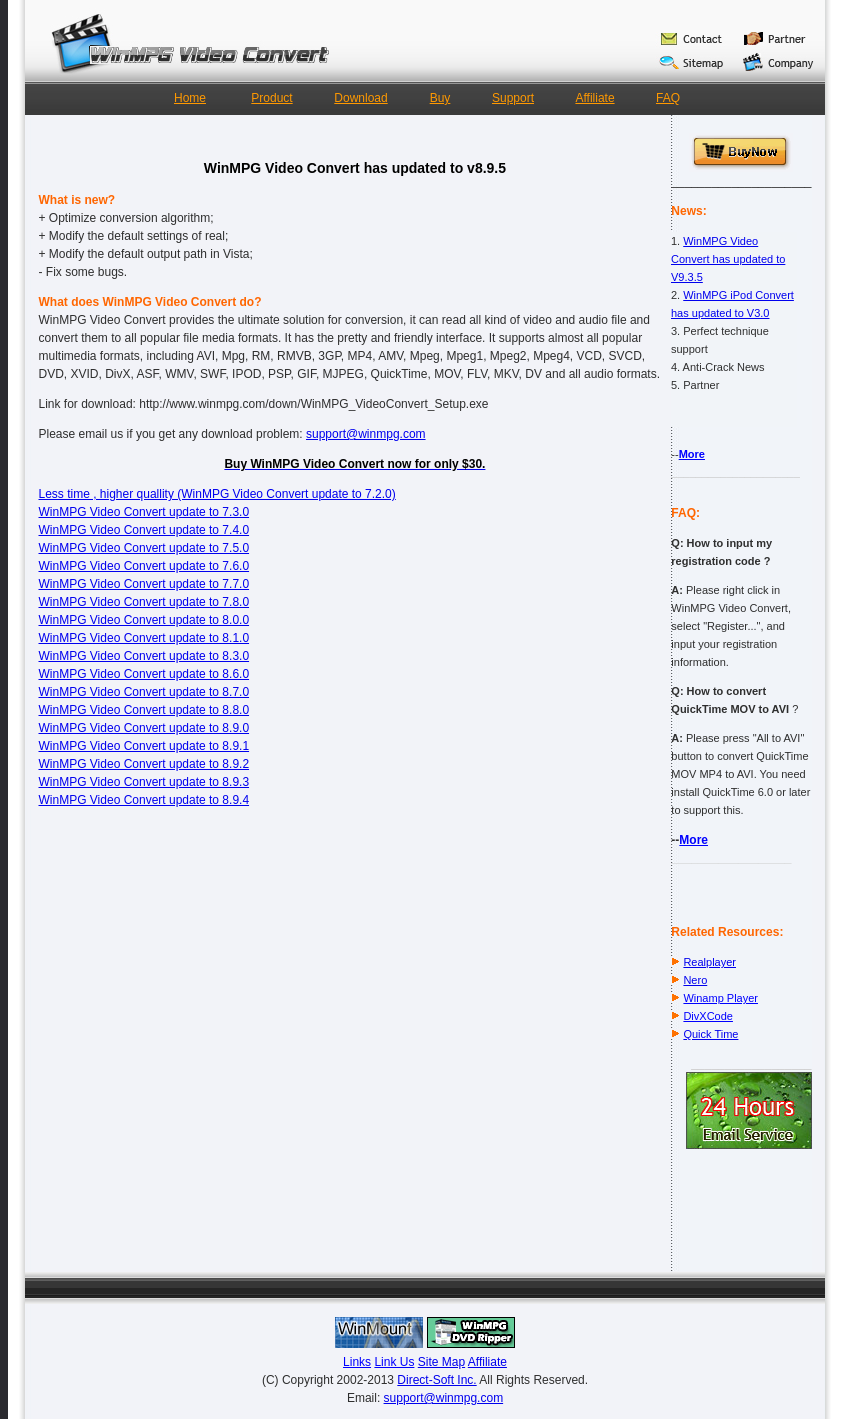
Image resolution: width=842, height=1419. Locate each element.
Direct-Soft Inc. (436, 1380)
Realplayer (709, 962)
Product (271, 98)
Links (357, 1362)
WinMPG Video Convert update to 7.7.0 (144, 584)
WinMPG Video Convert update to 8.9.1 (144, 746)
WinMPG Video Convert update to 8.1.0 (144, 638)
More (692, 454)
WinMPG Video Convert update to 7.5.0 (144, 548)
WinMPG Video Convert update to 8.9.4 (144, 800)
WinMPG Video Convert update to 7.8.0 (144, 602)
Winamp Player (720, 998)
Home (190, 98)
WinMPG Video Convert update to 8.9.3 (144, 782)
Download (360, 98)
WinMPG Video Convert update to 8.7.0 (144, 692)
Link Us (394, 1362)
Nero (695, 980)
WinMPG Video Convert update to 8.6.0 (144, 674)
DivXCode (708, 1016)
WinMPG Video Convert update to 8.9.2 (144, 764)
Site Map (441, 1362)
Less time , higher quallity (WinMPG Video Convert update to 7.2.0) (217, 494)
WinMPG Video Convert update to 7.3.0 (144, 512)
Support (513, 98)
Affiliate (594, 98)
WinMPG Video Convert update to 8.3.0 (144, 656)
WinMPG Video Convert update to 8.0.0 (144, 620)
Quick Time (710, 1034)
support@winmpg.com (366, 434)
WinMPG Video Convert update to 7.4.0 (144, 530)
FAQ (668, 98)
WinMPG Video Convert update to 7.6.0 (144, 566)
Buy (440, 98)
